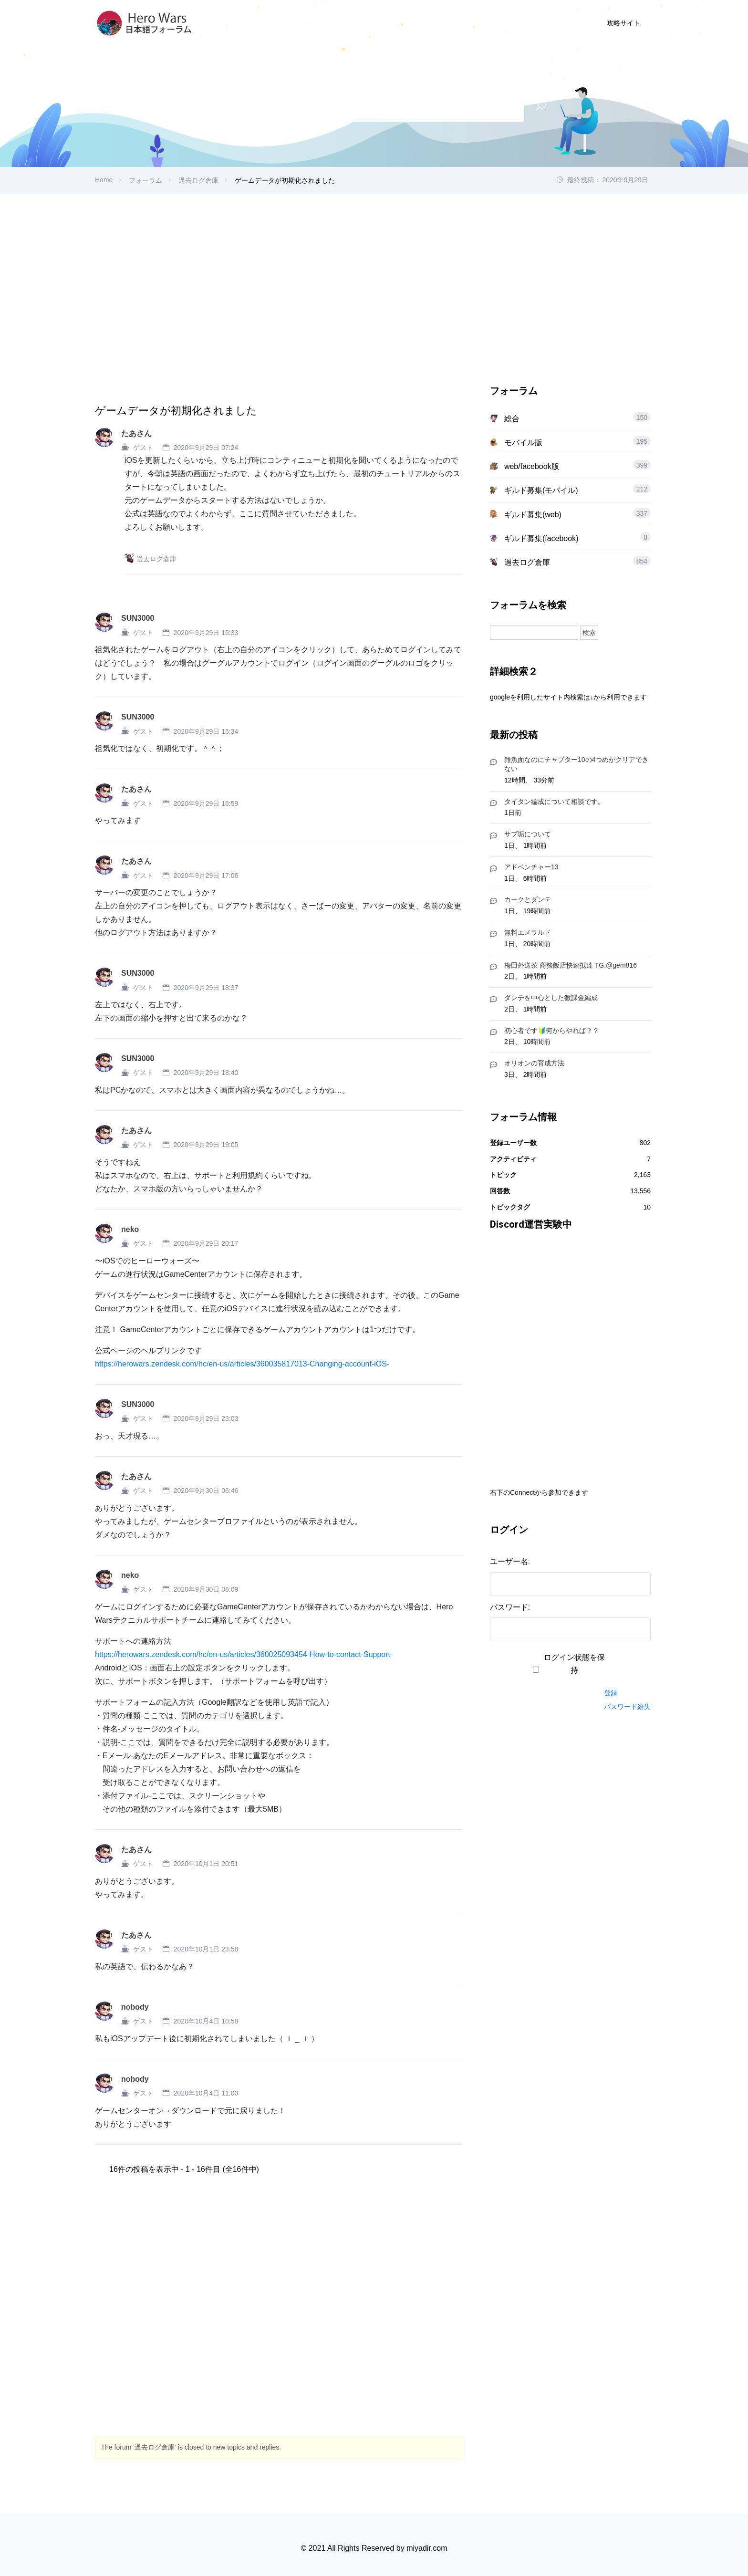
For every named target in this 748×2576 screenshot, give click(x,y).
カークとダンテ (527, 899)
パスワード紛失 (627, 1706)
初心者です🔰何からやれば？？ (551, 1030)
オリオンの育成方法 (534, 1063)
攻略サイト (623, 23)
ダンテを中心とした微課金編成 (551, 997)
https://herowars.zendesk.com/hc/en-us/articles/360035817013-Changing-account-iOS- (242, 1364)
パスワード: (510, 1607)
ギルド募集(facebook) (541, 538)
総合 (511, 419)
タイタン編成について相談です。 (554, 801)
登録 (610, 1693)
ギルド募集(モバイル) (541, 490)
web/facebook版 (531, 466)
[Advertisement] (374, 265)
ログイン (541, 23)
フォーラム (145, 180)
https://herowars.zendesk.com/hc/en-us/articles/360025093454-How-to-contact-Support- (244, 1654)
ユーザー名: (510, 1561)
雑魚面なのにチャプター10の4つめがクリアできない (576, 764)
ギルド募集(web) (532, 515)
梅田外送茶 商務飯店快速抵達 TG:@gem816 (570, 965)
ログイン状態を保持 (574, 1664)
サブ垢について (527, 834)
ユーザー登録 (480, 23)
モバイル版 (523, 442)
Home (104, 180)
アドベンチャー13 (531, 867)
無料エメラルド (527, 932)
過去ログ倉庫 (198, 180)
